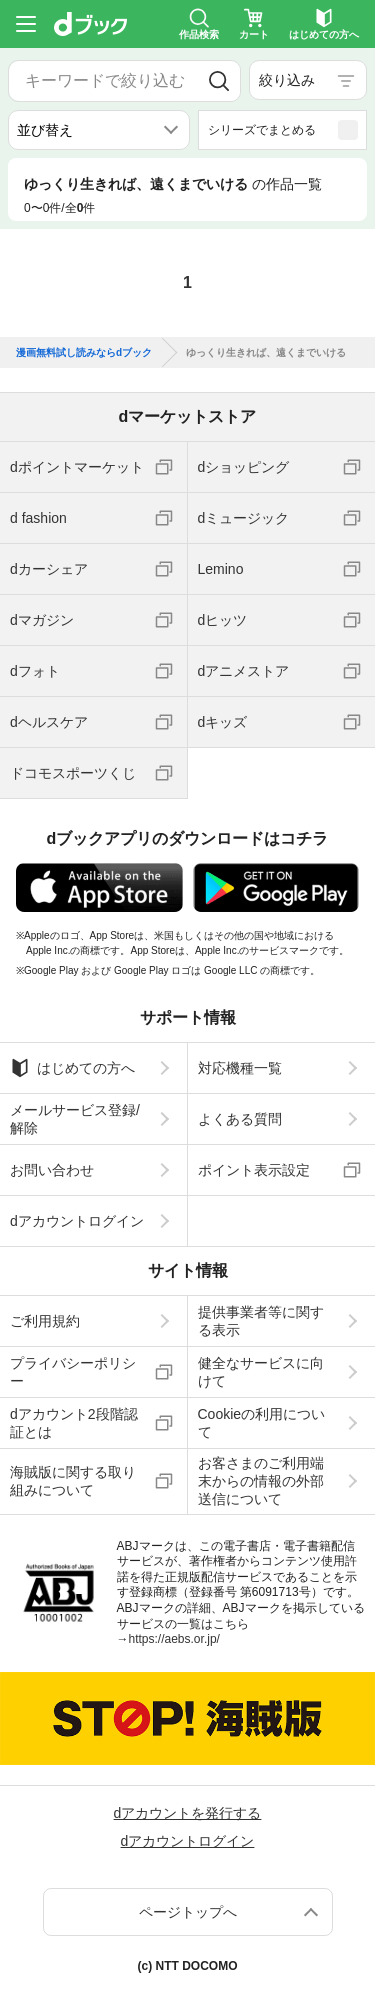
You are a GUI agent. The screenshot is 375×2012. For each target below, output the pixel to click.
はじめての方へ (72, 1068)
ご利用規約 (45, 1321)
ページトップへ (188, 1912)
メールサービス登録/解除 (75, 1119)
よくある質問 (240, 1119)
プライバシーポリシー (73, 1372)
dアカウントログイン (77, 1221)
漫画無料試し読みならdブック (84, 353)
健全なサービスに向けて (261, 1372)
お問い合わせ (52, 1170)
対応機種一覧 (240, 1068)
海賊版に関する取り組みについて (73, 1481)
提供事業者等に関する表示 (261, 1321)
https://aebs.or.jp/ (174, 1639)
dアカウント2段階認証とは (74, 1423)
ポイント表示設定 (254, 1170)
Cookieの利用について (262, 1423)
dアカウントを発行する (188, 1813)
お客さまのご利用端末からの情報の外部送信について (261, 1481)
